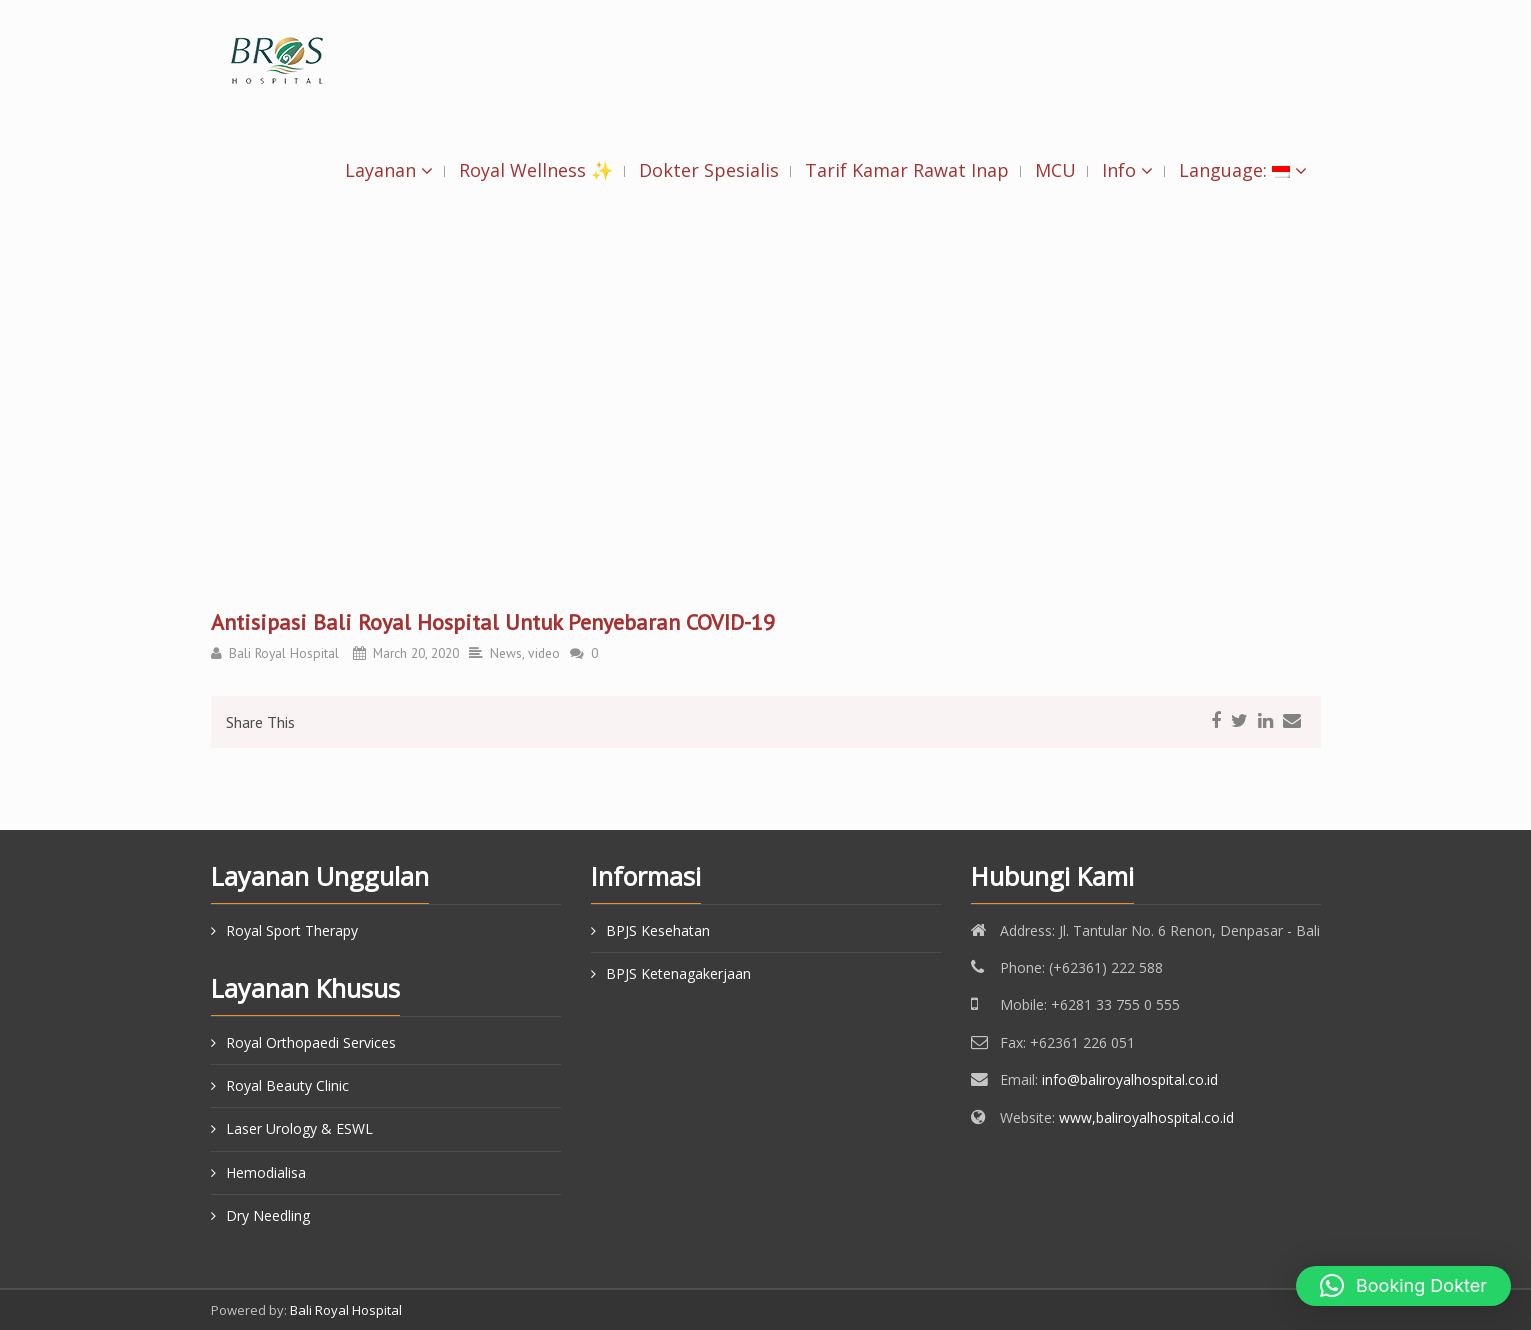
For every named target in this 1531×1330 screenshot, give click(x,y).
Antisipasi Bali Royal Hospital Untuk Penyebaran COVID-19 (493, 622)
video (544, 653)
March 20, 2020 (416, 653)
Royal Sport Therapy (292, 930)
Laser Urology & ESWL (299, 1128)
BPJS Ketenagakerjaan (678, 973)
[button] (1403, 1286)
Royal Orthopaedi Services (311, 1042)
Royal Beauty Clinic (287, 1085)
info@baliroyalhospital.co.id (1130, 1079)
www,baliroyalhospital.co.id (1146, 1117)
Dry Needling (268, 1215)
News (506, 653)
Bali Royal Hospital (284, 653)
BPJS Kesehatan (658, 930)
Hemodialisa (266, 1172)
